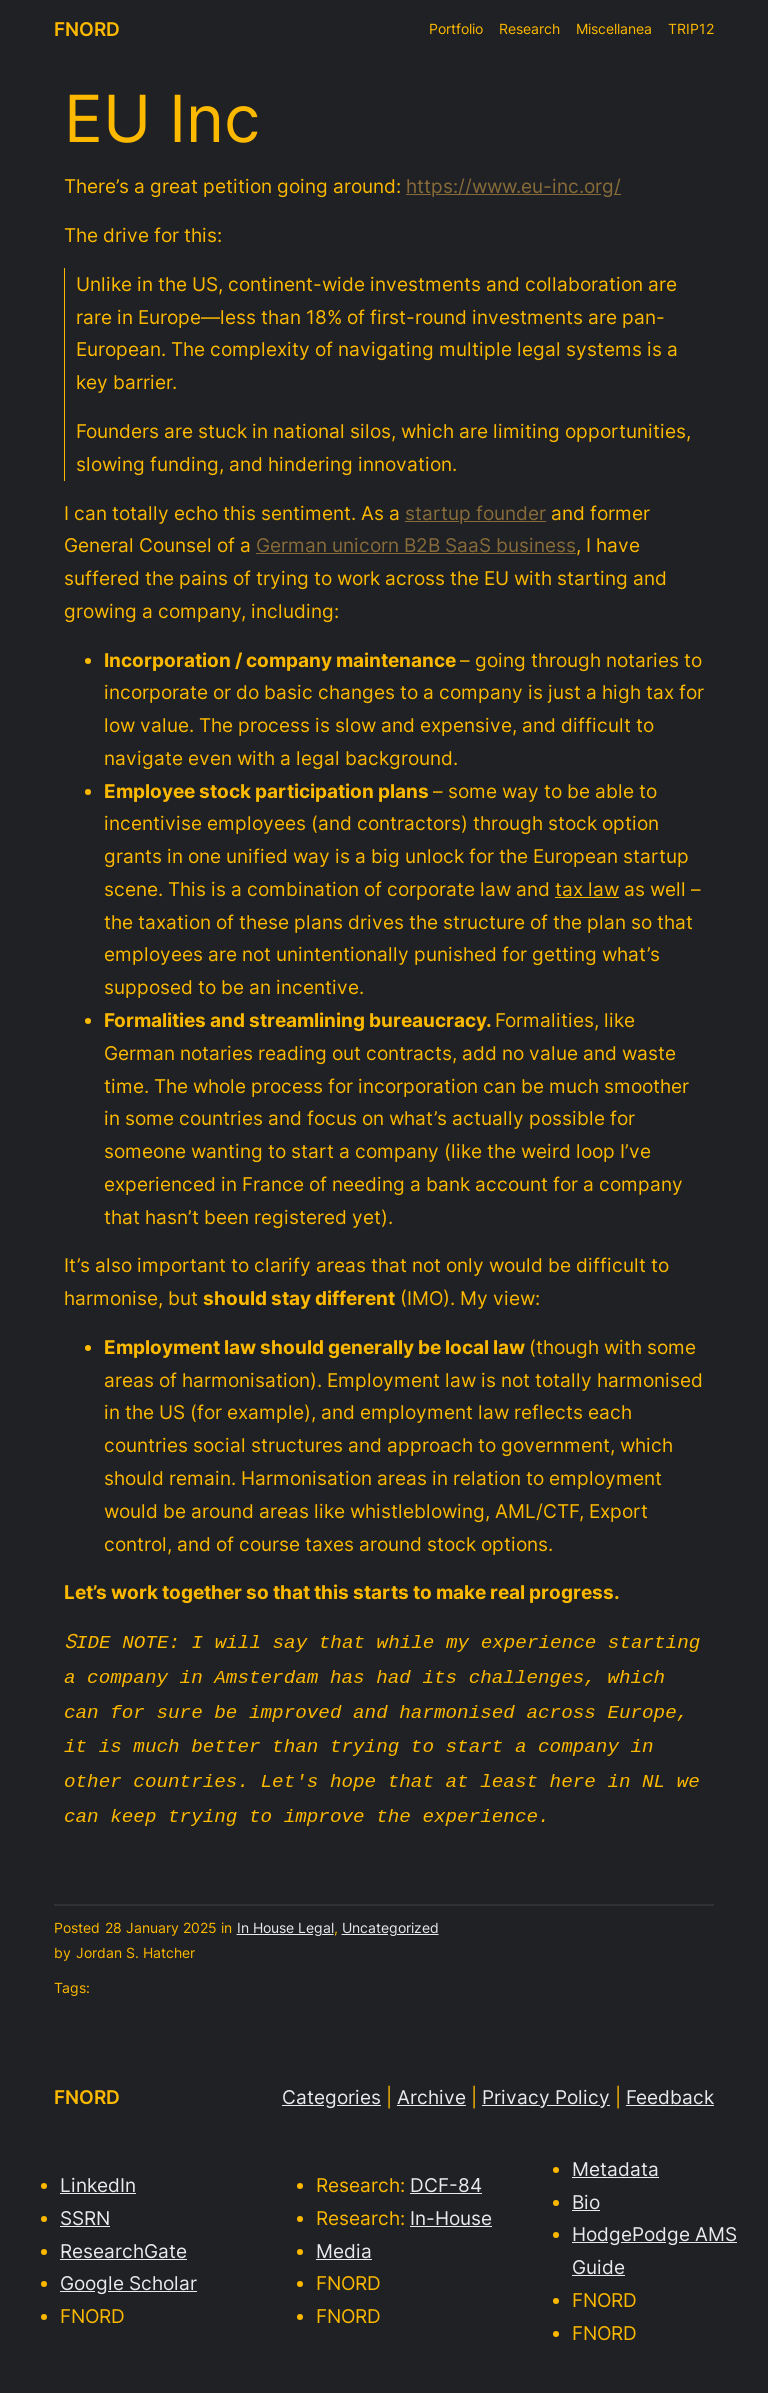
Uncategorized (390, 1915)
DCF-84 (446, 2173)
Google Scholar (128, 2271)
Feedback (670, 2085)
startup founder (475, 513)
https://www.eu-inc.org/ (513, 186)
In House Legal (285, 1915)
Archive (431, 2085)
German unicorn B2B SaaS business (416, 545)
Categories (331, 2085)
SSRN (85, 2206)
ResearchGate (123, 2239)
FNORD (87, 29)
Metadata (615, 2157)
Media (344, 2239)
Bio (586, 2190)
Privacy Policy (546, 2085)
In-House (451, 2206)
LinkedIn (98, 2173)
